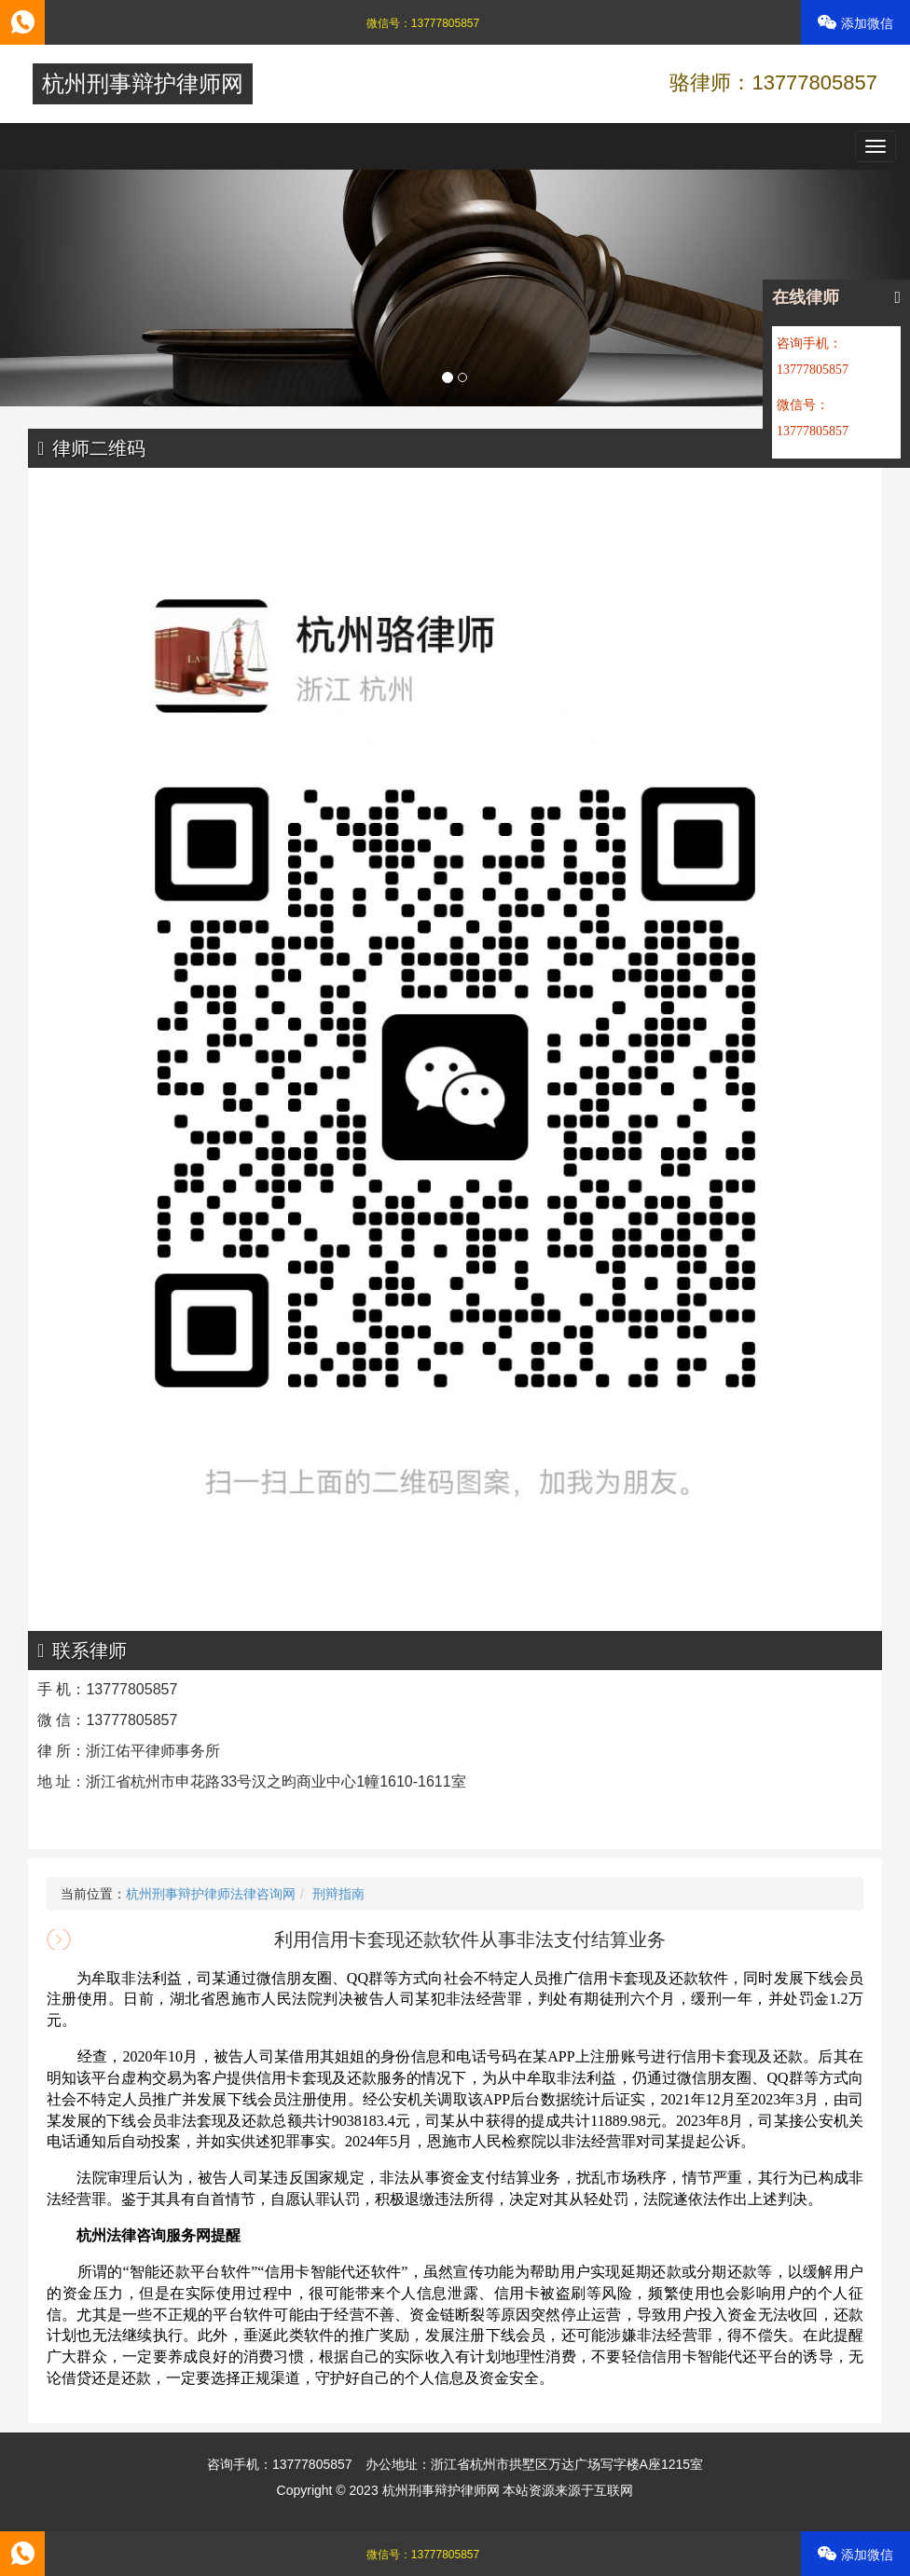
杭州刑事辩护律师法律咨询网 (211, 1893)
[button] (68, 288)
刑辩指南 (338, 1893)
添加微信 (855, 23)
